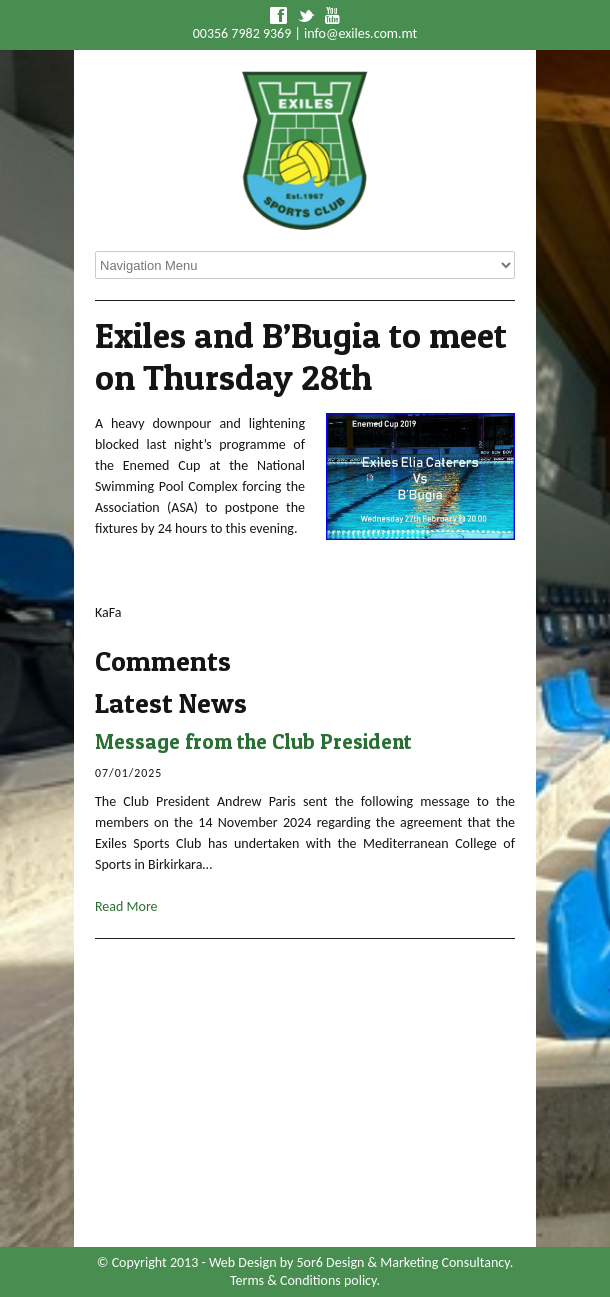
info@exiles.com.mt (360, 33)
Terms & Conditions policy (303, 1280)
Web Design (243, 1262)
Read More (126, 906)
